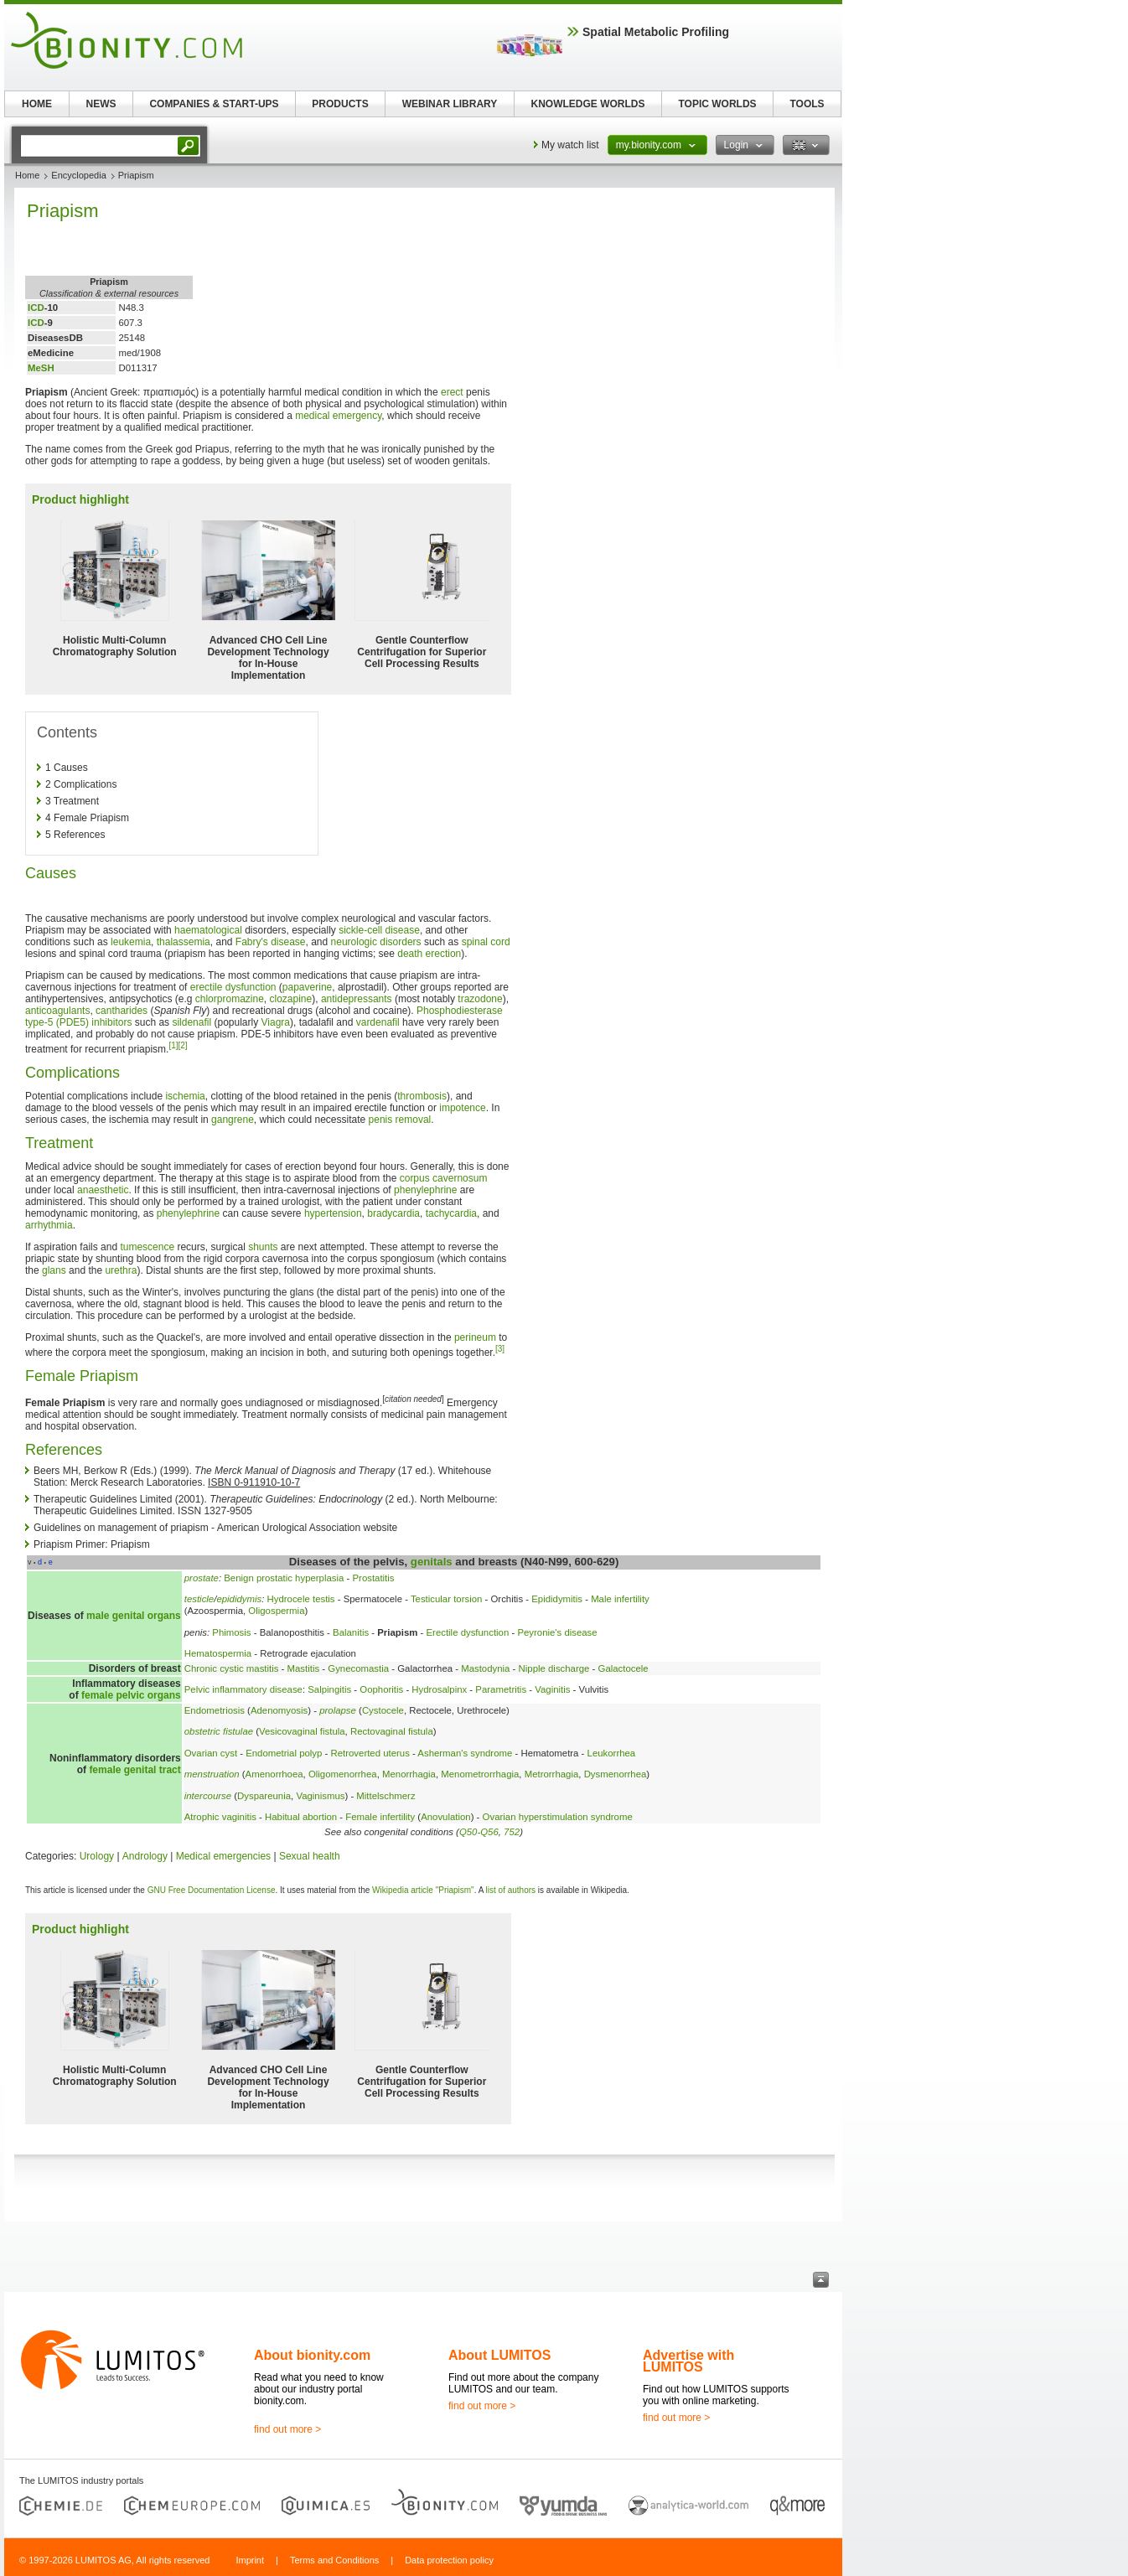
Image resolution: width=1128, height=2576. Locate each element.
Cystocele (383, 1710)
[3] (499, 1348)
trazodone (480, 999)
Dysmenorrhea (615, 1774)
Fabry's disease (270, 942)
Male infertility (620, 1599)
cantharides (121, 1010)
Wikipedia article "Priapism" (423, 1890)
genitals (432, 1561)
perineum (475, 1337)
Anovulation (446, 1817)
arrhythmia (49, 1225)
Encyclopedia (78, 175)
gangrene (232, 1119)
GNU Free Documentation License (211, 1890)
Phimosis (231, 1632)
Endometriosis (214, 1710)
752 (512, 1832)
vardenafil (378, 1022)
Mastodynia (485, 1668)
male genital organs (133, 1616)
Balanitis (351, 1632)
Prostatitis (374, 1578)
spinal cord (486, 942)
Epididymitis (556, 1599)
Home (27, 175)
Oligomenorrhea (342, 1774)
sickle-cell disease (379, 930)
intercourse (207, 1796)
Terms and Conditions (334, 2560)
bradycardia (393, 1213)
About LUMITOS (499, 2355)
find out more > (287, 2429)
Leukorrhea (611, 1753)
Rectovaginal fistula (391, 1731)
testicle (199, 1599)
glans (54, 1270)
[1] (173, 1045)
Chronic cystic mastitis (231, 1668)
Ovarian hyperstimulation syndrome (558, 1817)
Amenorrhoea (274, 1774)
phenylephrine (425, 1190)
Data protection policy (449, 2560)
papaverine (307, 987)
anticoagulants (57, 1010)
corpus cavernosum (444, 1178)
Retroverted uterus (370, 1753)
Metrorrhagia (552, 1774)
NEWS (101, 104)
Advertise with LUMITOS (688, 2361)
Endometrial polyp (284, 1753)
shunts (262, 1247)
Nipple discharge (554, 1668)
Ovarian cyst (210, 1753)
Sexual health (309, 1856)
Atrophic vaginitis (220, 1817)
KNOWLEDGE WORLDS (588, 104)
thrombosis (422, 1096)
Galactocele (623, 1668)
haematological (208, 930)
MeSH (41, 368)
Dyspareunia (264, 1796)
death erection (429, 954)
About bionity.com (312, 2355)
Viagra (275, 1022)
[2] (183, 1045)
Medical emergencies (223, 1856)
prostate (201, 1578)
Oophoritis (381, 1689)
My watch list (570, 145)
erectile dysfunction (233, 987)
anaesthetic (102, 1190)
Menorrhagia (409, 1774)
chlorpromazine (229, 999)
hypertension (333, 1213)
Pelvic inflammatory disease (243, 1689)
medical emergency (338, 416)
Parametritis (500, 1689)
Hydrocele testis (301, 1599)
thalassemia (183, 942)
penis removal (400, 1119)
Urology (97, 1856)
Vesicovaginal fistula (302, 1731)
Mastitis (303, 1668)
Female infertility (380, 1817)
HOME (37, 104)
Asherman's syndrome (464, 1753)
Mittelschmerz (385, 1796)
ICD (36, 308)
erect (452, 392)
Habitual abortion (301, 1817)
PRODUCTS (340, 104)
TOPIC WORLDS (717, 104)
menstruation (212, 1774)
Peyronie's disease (557, 1632)
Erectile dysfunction (467, 1632)
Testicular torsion (446, 1599)
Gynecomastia (358, 1668)
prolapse (337, 1710)
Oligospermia (276, 1611)
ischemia (184, 1096)
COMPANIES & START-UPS (213, 104)
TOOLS (806, 104)
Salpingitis (329, 1689)
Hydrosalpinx (439, 1689)
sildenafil (191, 1022)
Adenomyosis (279, 1710)
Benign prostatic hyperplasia (284, 1578)
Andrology (145, 1856)
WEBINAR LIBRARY (450, 104)
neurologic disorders (376, 942)
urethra (121, 1270)
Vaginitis (552, 1689)
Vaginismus (320, 1796)
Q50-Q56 (479, 1832)
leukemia (131, 942)
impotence (462, 1108)
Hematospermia (217, 1653)
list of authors (511, 1890)
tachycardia (451, 1213)
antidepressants (356, 999)
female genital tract (134, 1770)
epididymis (238, 1599)
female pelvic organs (131, 1695)
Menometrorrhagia (480, 1774)
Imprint (249, 2560)
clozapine (291, 999)
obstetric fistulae (218, 1731)
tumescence (147, 1247)
